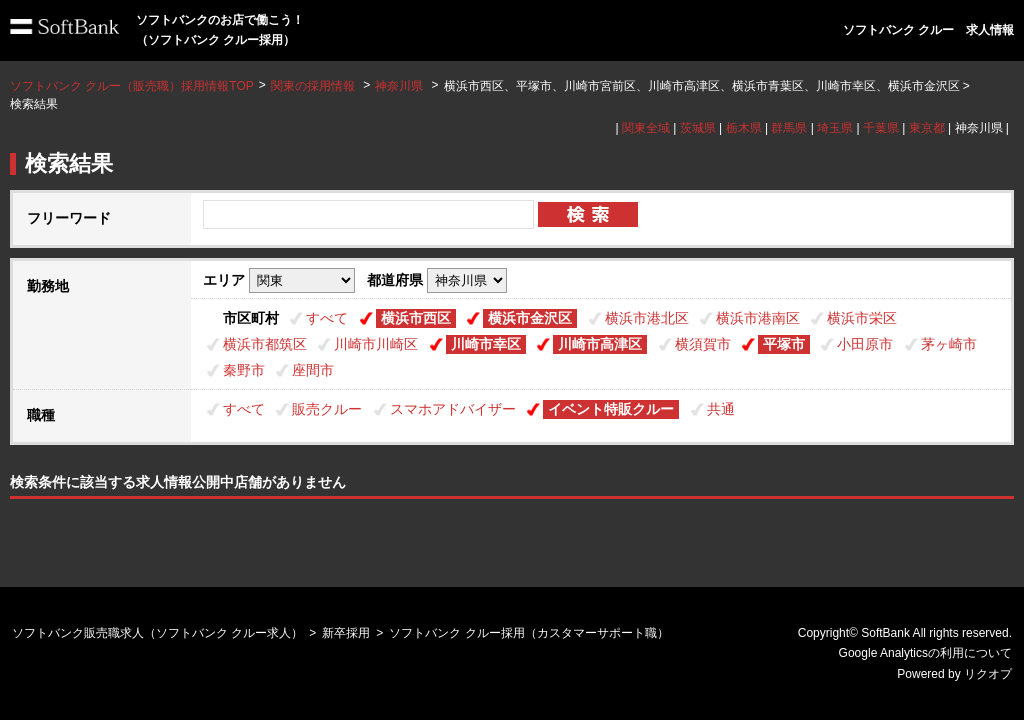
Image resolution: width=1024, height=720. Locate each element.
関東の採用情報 (314, 86)
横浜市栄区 (862, 318)
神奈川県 (399, 86)
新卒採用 (346, 633)
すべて (327, 318)
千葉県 (881, 128)
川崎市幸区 (486, 344)
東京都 (927, 128)
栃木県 (744, 128)
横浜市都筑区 (265, 344)
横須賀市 (703, 344)
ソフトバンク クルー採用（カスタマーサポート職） (528, 633)
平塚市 (784, 344)
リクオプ (988, 674)
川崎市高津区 (600, 344)
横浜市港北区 (647, 318)
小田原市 (865, 344)
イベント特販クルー (611, 409)
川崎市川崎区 (376, 344)
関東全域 (646, 128)
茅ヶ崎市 (949, 344)
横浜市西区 (416, 318)
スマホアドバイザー (453, 409)
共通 (721, 409)
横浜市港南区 (758, 318)
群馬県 (789, 128)
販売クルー (327, 409)
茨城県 (698, 128)
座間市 (313, 370)
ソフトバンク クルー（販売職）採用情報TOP (132, 86)
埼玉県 (835, 128)
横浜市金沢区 (530, 318)
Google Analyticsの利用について (925, 653)
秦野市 (244, 370)
